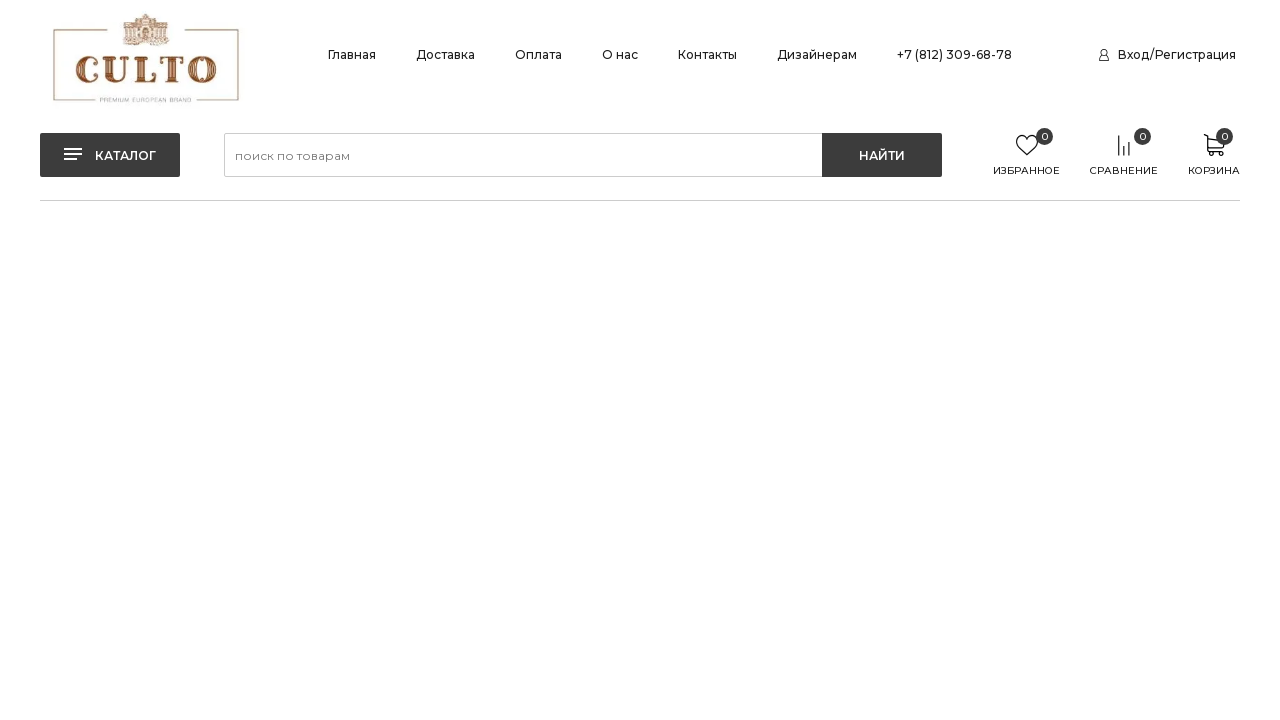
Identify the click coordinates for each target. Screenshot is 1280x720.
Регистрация (1195, 54)
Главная (352, 54)
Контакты (707, 54)
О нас (620, 54)
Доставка (445, 54)
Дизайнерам (817, 54)
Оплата (538, 54)
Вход (1133, 54)
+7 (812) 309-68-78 (954, 54)
